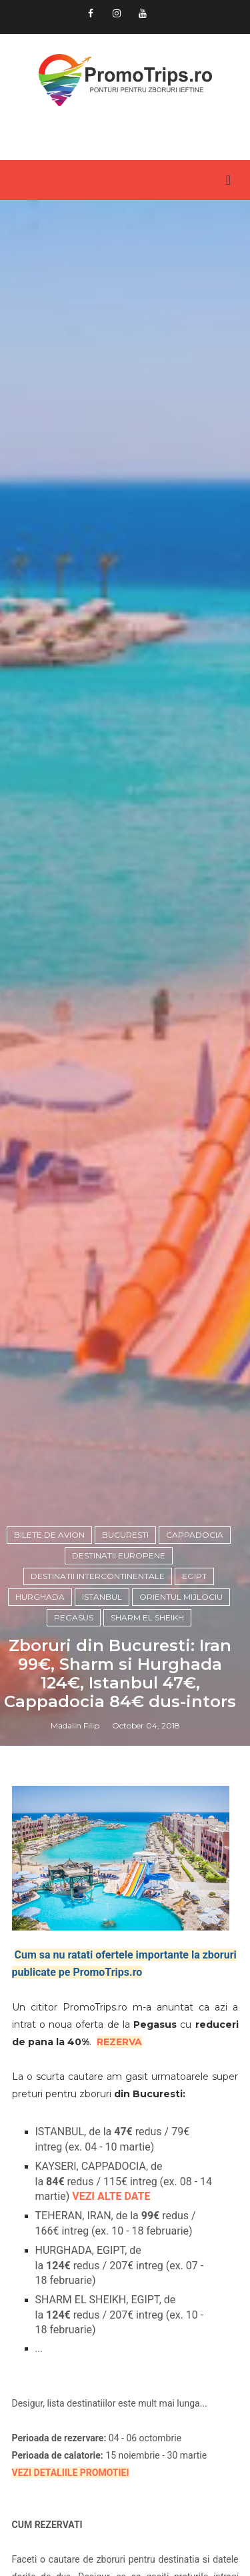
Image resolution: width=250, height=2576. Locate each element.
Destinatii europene (118, 1555)
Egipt (194, 1576)
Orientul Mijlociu (181, 1597)
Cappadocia (194, 1535)
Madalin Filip (75, 1725)
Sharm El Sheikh (147, 1617)
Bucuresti (125, 1535)
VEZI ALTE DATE (111, 2196)
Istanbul (102, 1597)
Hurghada (40, 1597)
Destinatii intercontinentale (98, 1576)
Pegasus (73, 1617)
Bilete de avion (49, 1535)
